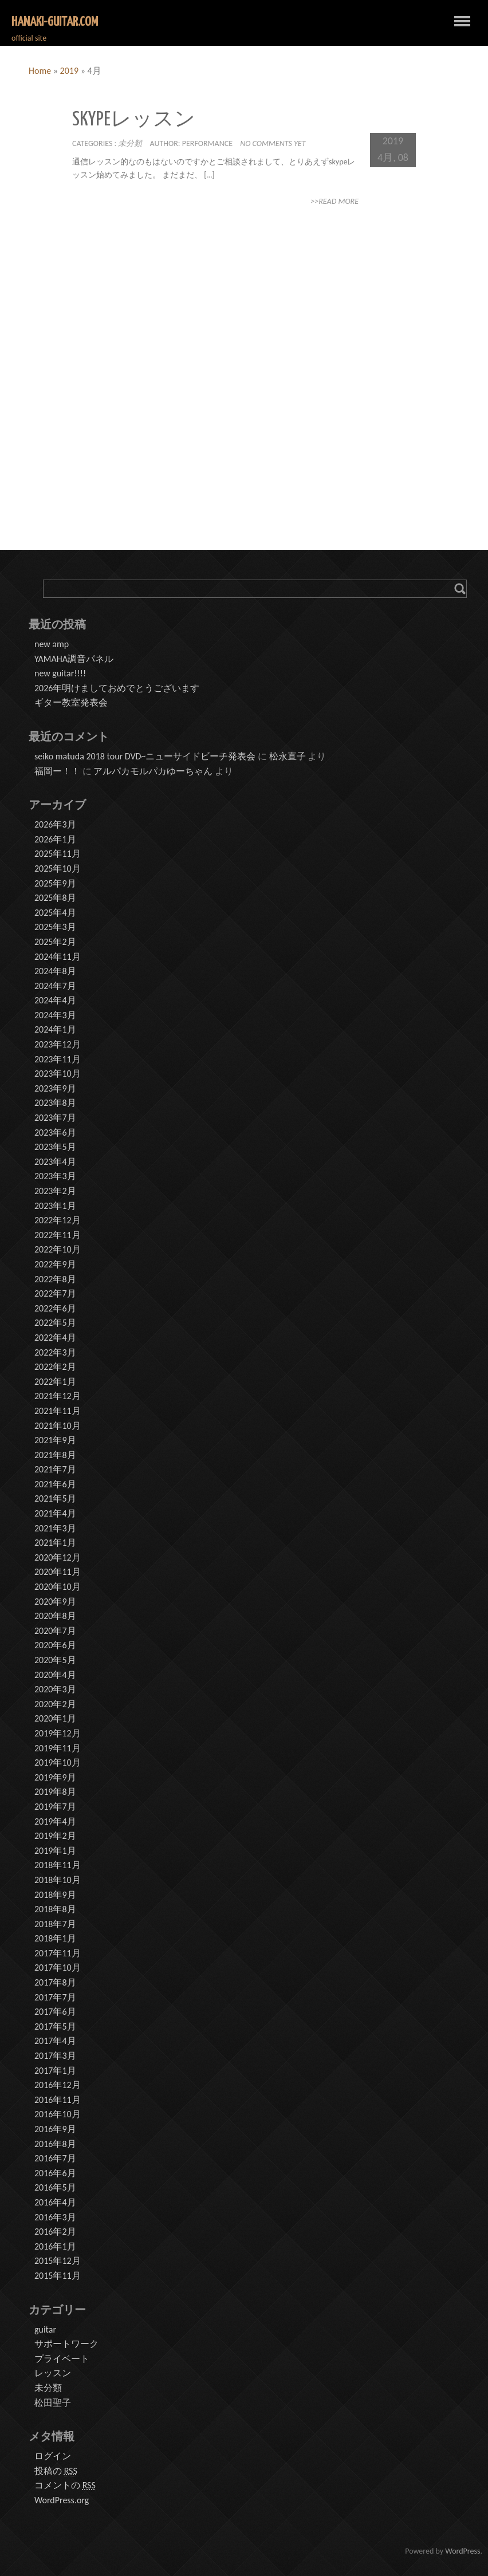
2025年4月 (55, 912)
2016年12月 (57, 2084)
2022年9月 (55, 1264)
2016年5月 (55, 2187)
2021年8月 (55, 1455)
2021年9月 (55, 1440)
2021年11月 (57, 1410)
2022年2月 (55, 1366)
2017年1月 (55, 2070)
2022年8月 (55, 1279)
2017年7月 (55, 1997)
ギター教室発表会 (71, 702)
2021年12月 (57, 1396)
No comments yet (272, 143)
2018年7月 (55, 1924)
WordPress (462, 2551)
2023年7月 (55, 1117)
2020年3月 (55, 1689)
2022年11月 (57, 1235)
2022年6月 (55, 1308)
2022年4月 (55, 1337)
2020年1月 (55, 1718)
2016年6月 (55, 2173)
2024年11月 (57, 956)
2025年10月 (57, 868)
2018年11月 (57, 1865)
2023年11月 (57, 1059)
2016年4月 (55, 2202)
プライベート (61, 2358)
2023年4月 (55, 1161)
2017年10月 (57, 1967)
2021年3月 (55, 1528)
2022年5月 (55, 1322)
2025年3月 (55, 926)
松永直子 (287, 756)
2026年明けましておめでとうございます (116, 688)
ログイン (52, 2456)
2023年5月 (55, 1146)
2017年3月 (55, 2055)
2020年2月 (55, 1704)
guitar (45, 2329)
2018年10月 (57, 1879)
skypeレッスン (133, 120)
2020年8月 (55, 1615)
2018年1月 (55, 1938)
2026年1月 (55, 839)
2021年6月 (55, 1484)
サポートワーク (66, 2343)
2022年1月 (55, 1381)
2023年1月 (55, 1205)
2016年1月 (55, 2246)
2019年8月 (55, 1791)
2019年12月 (57, 1733)
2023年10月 (57, 1073)
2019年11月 (57, 1748)
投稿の (55, 2471)
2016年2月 (55, 2231)
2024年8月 (55, 971)
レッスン (52, 2373)
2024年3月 (55, 1015)
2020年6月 (55, 1645)
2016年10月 (57, 2114)
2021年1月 (55, 1542)
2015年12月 (57, 2260)
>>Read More (334, 201)
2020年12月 (57, 1557)
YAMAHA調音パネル (73, 658)
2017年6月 (55, 2011)
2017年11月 (57, 1953)
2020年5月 (55, 1660)
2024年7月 (55, 985)
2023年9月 (55, 1088)
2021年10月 (57, 1425)
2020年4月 (55, 1674)
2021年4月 (55, 1513)
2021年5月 (55, 1498)
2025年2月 (55, 941)
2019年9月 (55, 1777)
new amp (51, 644)
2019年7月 (55, 1806)
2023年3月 (55, 1176)
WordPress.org (61, 2500)
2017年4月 (55, 2040)
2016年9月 (55, 2129)
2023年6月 (55, 1132)
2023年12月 (57, 1044)
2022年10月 (57, 1249)
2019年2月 (55, 1835)
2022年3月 (55, 1352)
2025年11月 (57, 853)
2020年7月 (55, 1630)
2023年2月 (55, 1190)
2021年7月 (55, 1469)
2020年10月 (57, 1586)
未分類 (130, 143)
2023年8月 (55, 1102)
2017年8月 (55, 1982)
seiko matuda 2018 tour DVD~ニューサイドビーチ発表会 (144, 756)
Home (40, 70)
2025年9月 (55, 883)
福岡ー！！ (57, 771)
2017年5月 (55, 2026)
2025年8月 (55, 897)
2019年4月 (55, 1821)
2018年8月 (55, 1909)
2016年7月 (55, 2158)
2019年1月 (55, 1850)
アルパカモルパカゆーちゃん (152, 771)
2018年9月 (55, 1894)
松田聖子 (52, 2402)
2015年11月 (57, 2275)
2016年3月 (55, 2217)
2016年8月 (55, 2143)
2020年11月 (57, 1571)
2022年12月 (57, 1220)
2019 (69, 70)
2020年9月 (55, 1601)
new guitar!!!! (60, 673)
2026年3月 (55, 824)
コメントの (65, 2485)
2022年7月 (55, 1293)
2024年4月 (55, 1000)
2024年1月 (55, 1029)
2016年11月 (57, 2099)
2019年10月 (57, 1762)
